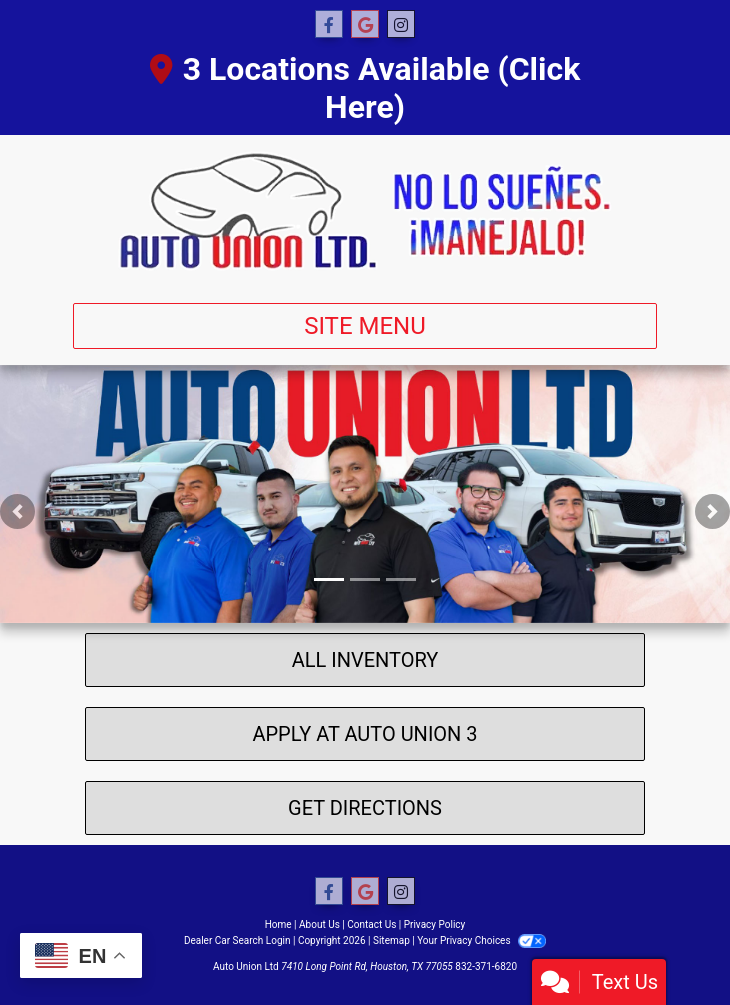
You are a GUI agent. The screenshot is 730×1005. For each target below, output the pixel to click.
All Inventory (365, 660)
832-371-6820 (486, 966)
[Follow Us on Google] (365, 25)
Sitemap (391, 940)
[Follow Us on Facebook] (329, 25)
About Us (319, 924)
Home (278, 924)
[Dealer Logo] (365, 211)
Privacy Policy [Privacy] (435, 924)
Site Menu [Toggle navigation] (365, 326)
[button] (17, 511)
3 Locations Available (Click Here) (365, 88)
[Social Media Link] (401, 25)
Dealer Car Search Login (237, 940)
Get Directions (365, 808)
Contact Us (371, 924)
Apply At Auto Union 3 (364, 734)
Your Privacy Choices (481, 940)
